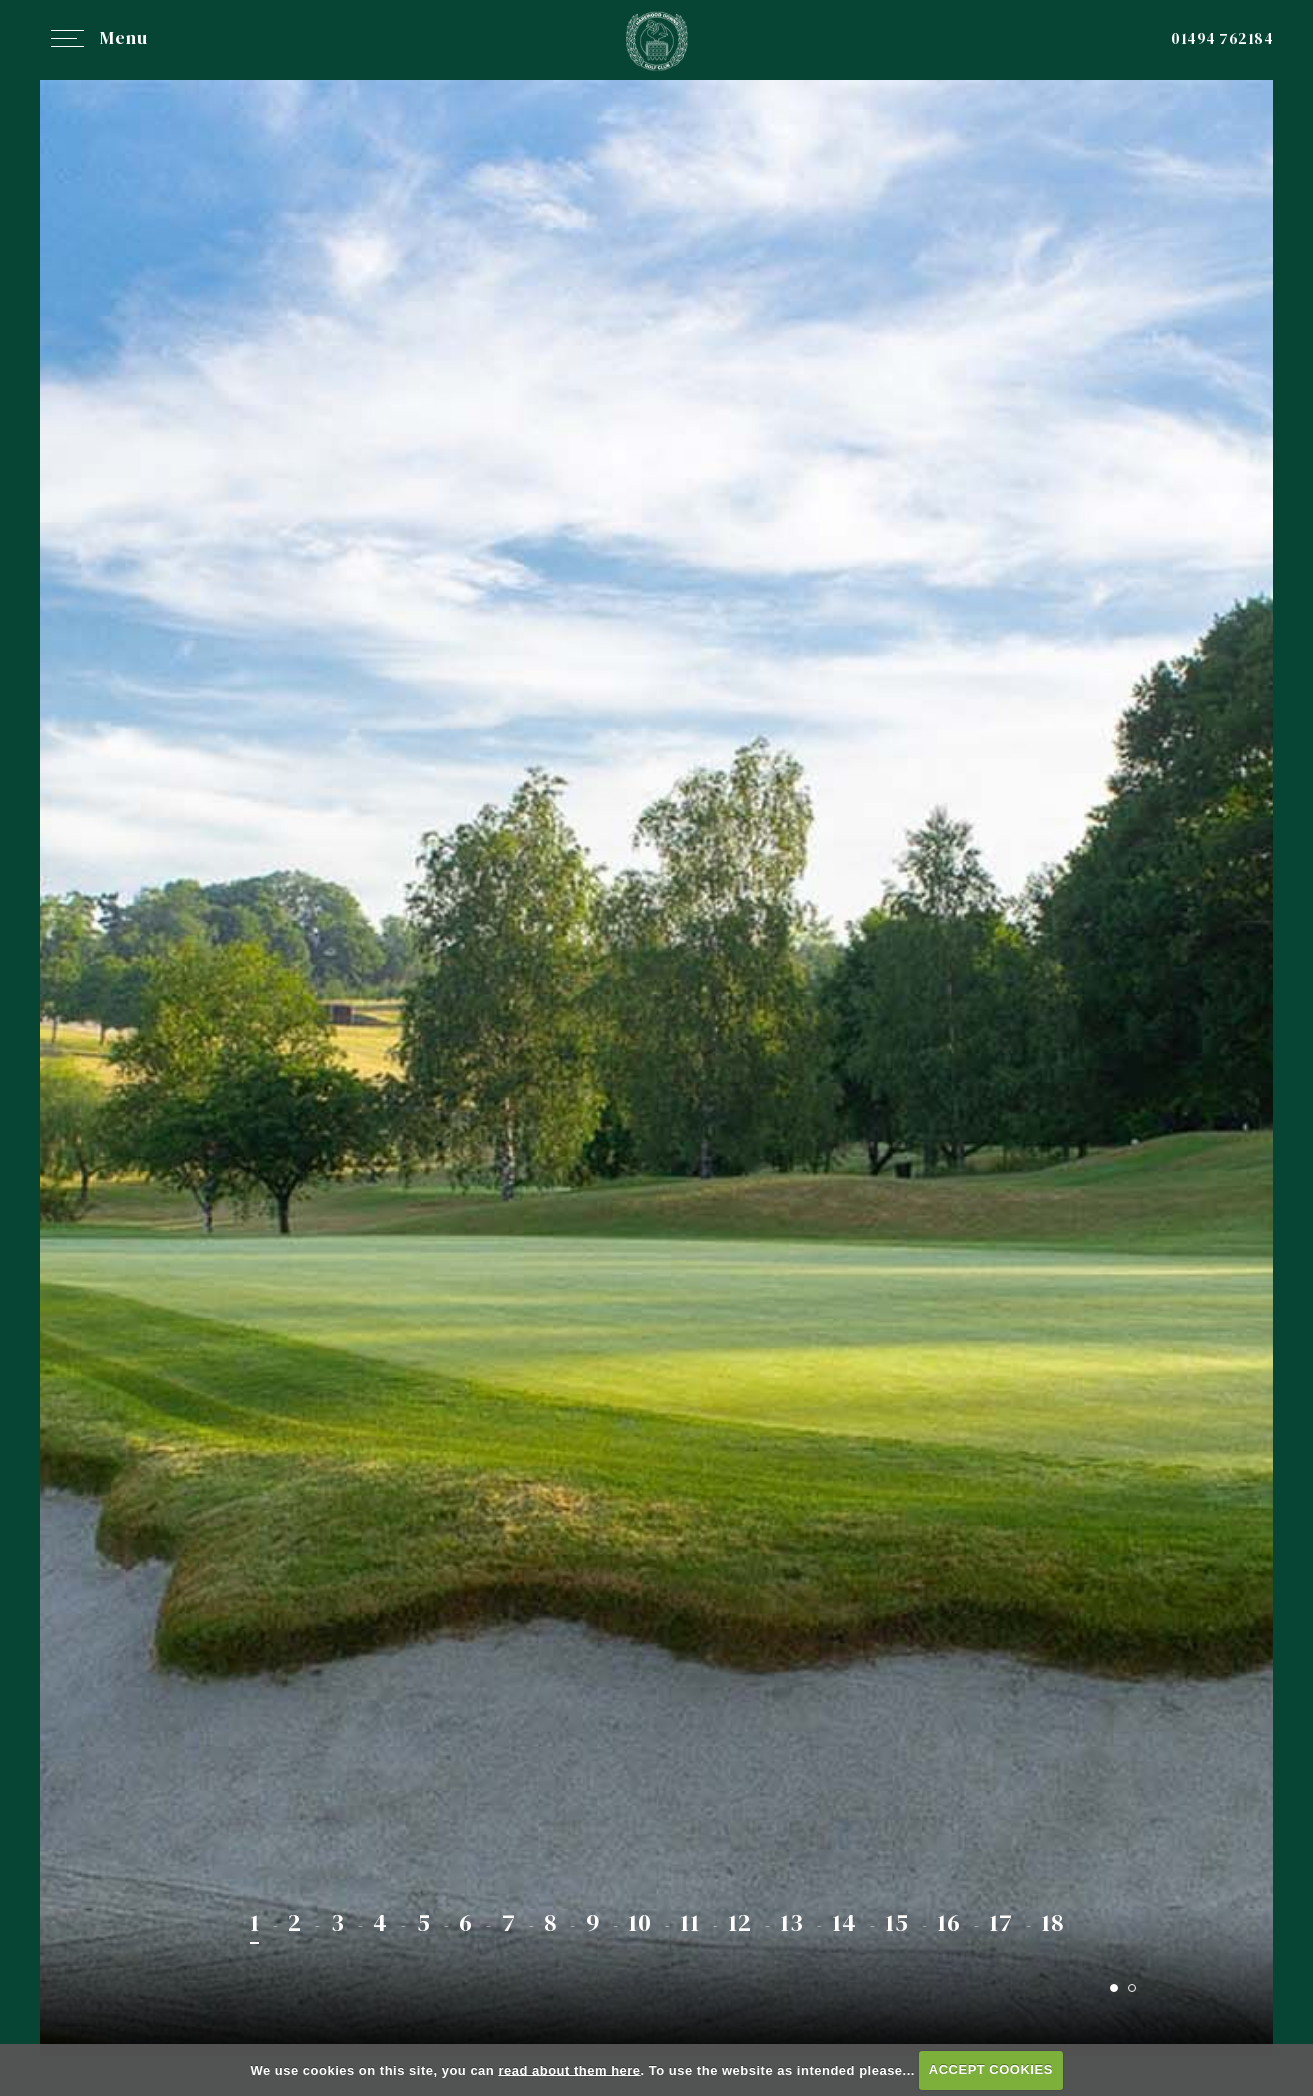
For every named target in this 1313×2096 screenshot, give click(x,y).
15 (896, 1922)
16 (948, 1922)
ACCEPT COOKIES (991, 2069)
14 (844, 1922)
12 (739, 1922)
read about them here (569, 2069)
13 (791, 1922)
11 (689, 1922)
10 (639, 1922)
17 (1000, 1922)
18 (1052, 1922)
